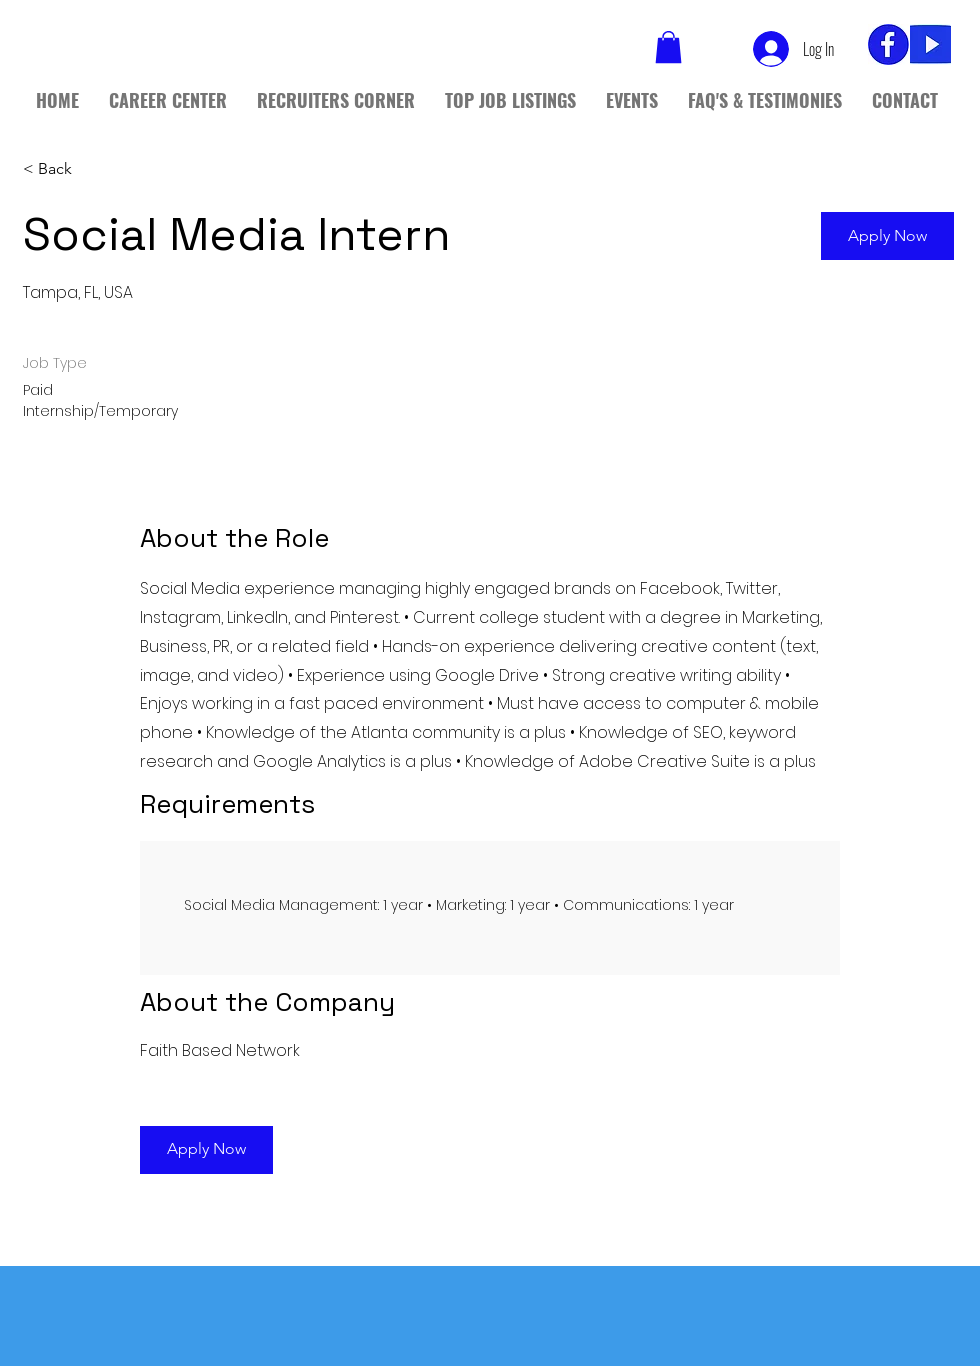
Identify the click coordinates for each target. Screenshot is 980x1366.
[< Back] (94, 168)
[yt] (930, 44)
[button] (887, 236)
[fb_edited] (888, 44)
